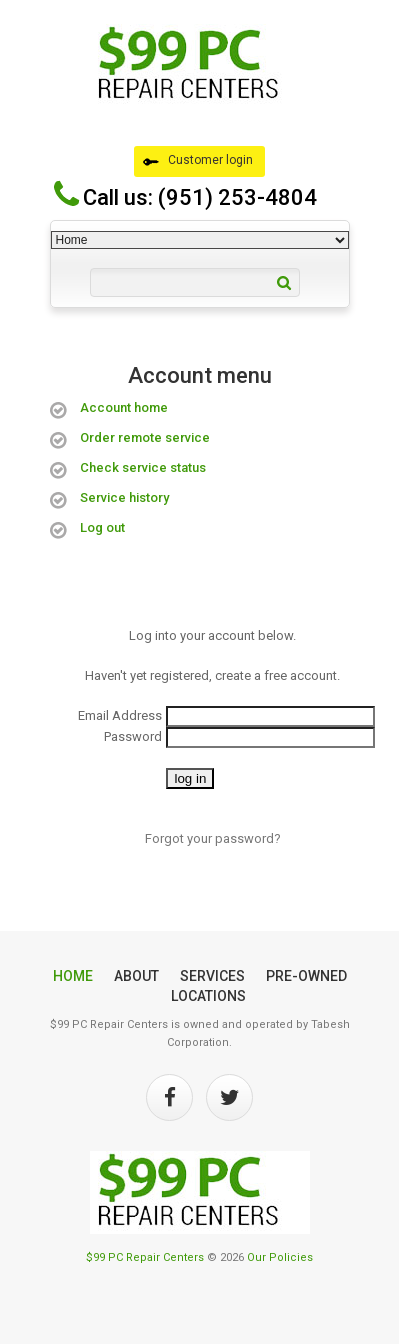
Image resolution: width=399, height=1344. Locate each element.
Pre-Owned (306, 976)
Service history (124, 497)
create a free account (276, 675)
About (136, 976)
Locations (208, 996)
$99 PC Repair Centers (145, 1257)
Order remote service (145, 437)
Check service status (143, 467)
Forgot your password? (213, 838)
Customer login (198, 161)
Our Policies (280, 1257)
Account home (124, 407)
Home (73, 976)
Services (212, 976)
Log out (102, 527)
